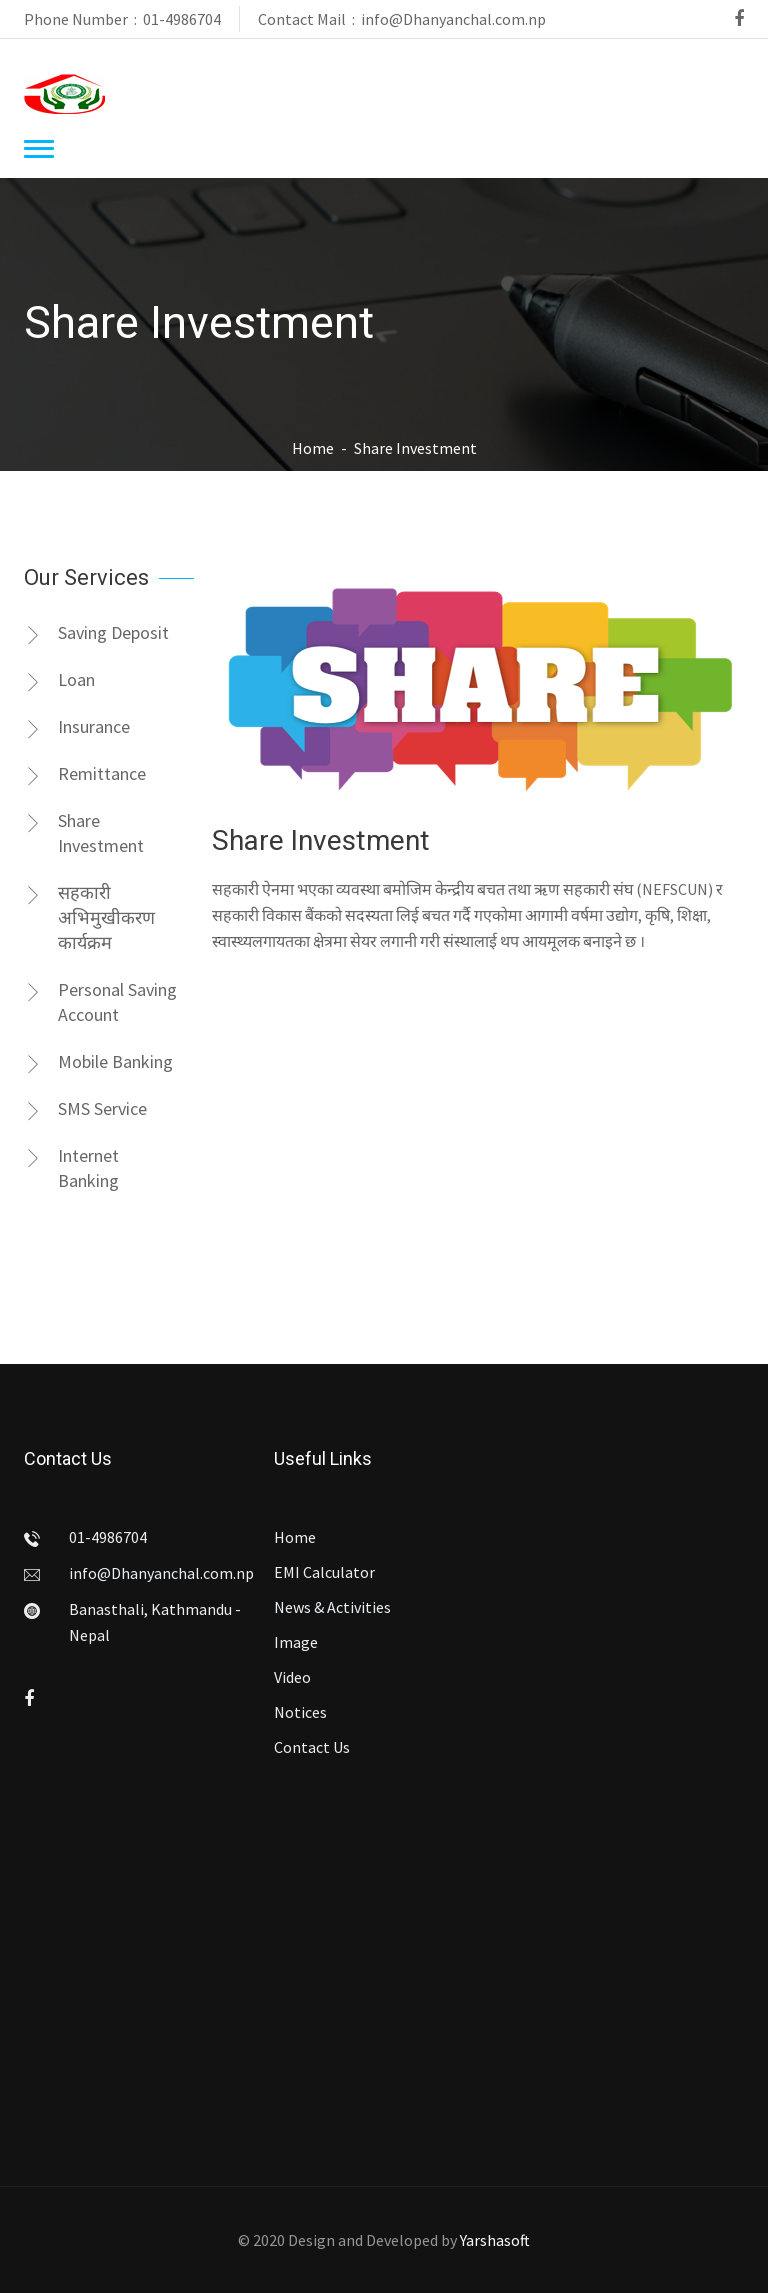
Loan (59, 680)
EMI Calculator (324, 1572)
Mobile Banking (98, 1062)
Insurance (77, 727)
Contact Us (312, 1747)
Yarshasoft (495, 2240)
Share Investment (84, 833)
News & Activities (332, 1607)
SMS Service (85, 1109)
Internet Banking (71, 1168)
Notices (300, 1712)
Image (296, 1642)
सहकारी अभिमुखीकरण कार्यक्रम (89, 917)
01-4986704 (182, 19)
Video (292, 1677)
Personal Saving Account (100, 1002)
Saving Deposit (96, 633)
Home (313, 448)
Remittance (85, 774)
